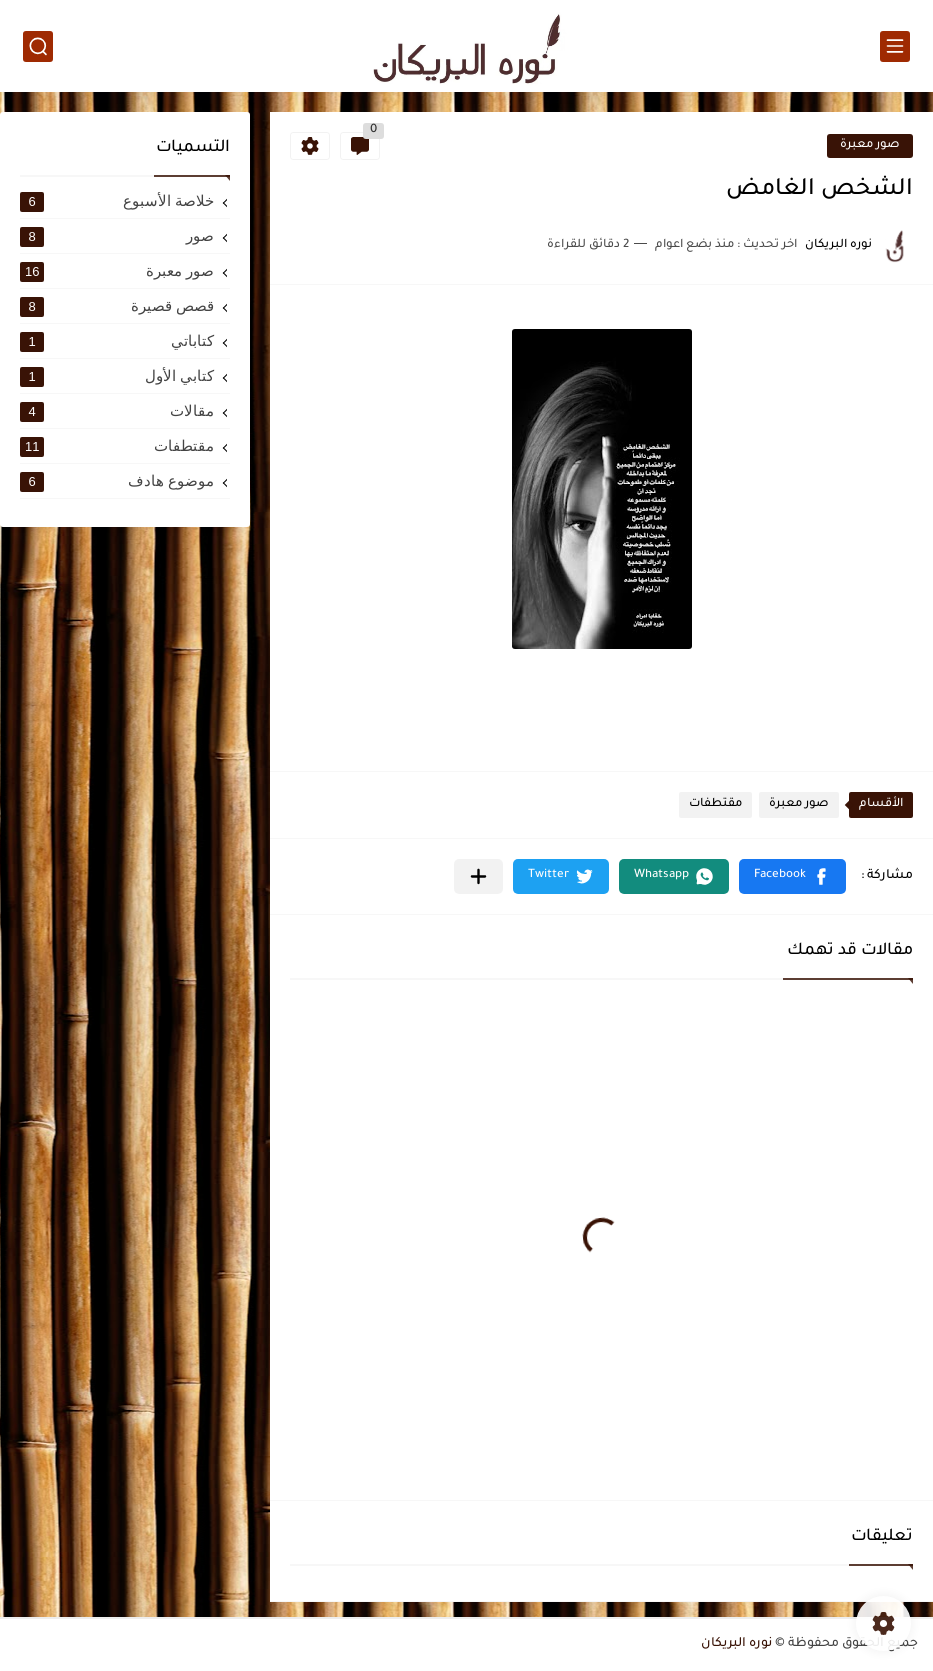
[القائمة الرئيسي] (895, 46)
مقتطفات (715, 804)
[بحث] (38, 46)
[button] (792, 876)
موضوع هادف (117, 481)
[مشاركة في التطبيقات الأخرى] (478, 876)
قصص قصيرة (117, 306)
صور (117, 236)
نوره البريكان (736, 1644)
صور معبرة (870, 145)
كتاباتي (117, 341)
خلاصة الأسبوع (117, 201)
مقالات (117, 411)
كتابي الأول (117, 376)
